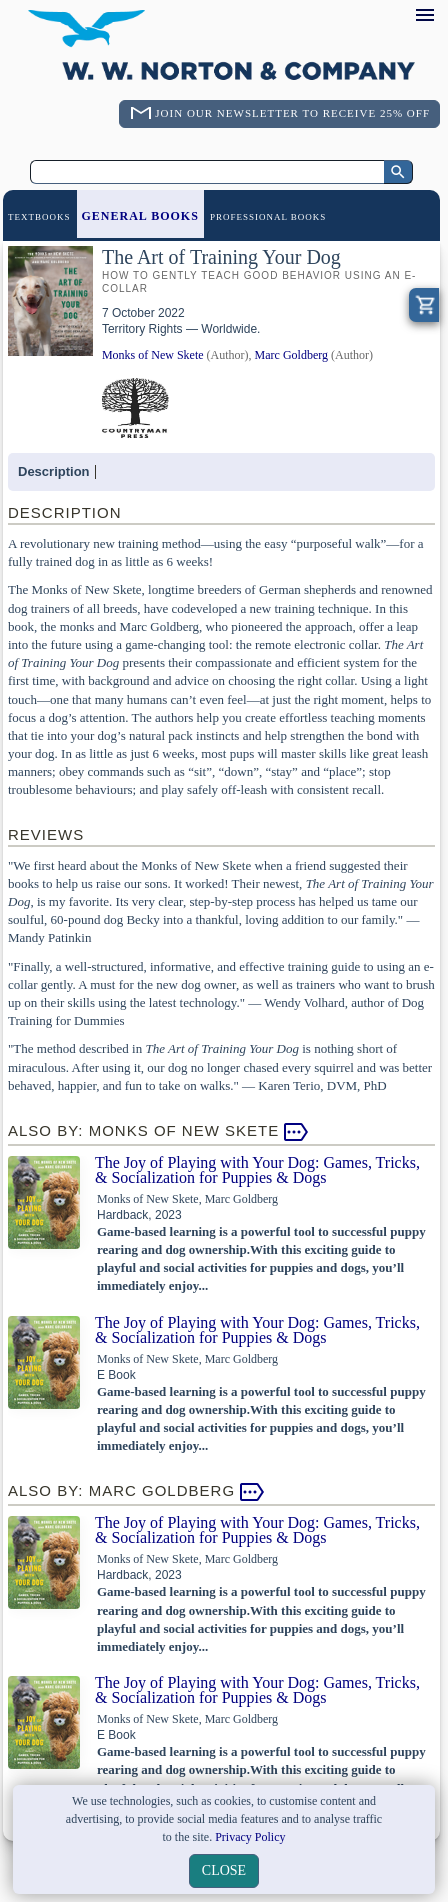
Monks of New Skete (153, 355)
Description (54, 471)
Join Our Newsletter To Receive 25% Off (292, 113)
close (224, 1870)
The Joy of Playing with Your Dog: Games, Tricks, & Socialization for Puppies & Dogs (257, 1170)
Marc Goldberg (291, 355)
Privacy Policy (250, 1837)
